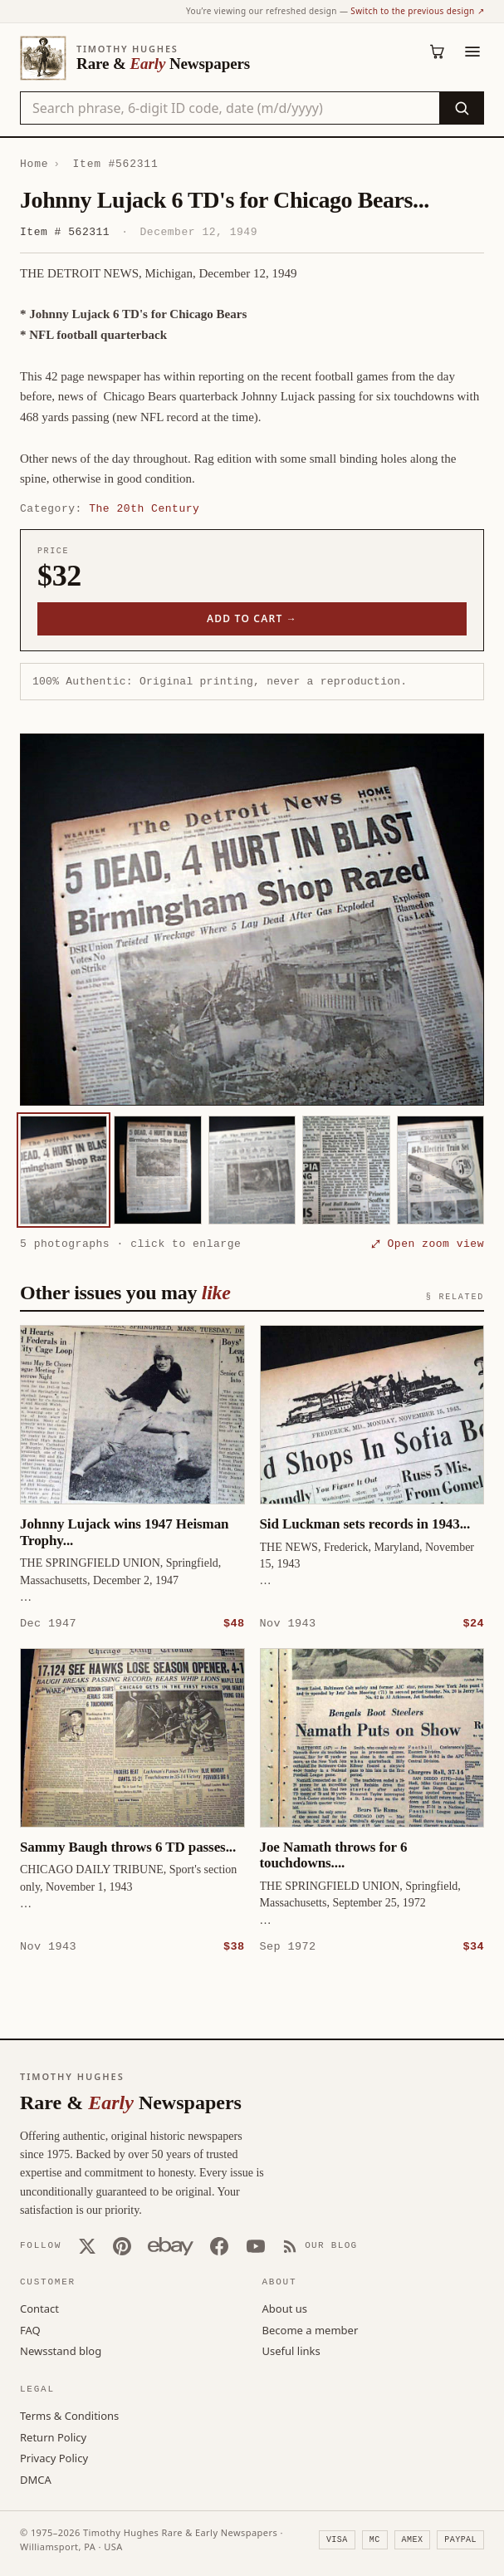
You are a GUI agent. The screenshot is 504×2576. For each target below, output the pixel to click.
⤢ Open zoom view (427, 1243)
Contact (39, 2307)
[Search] (461, 108)
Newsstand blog (60, 2350)
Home (34, 163)
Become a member (310, 2329)
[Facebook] (219, 2245)
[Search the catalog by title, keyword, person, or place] (230, 108)
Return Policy (53, 2436)
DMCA (35, 2478)
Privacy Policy (54, 2457)
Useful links (291, 2350)
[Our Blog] (320, 2245)
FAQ (30, 2329)
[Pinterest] (122, 2245)
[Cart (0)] (438, 51)
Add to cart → (252, 618)
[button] (252, 920)
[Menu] (472, 51)
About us (285, 2307)
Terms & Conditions (69, 2414)
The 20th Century (144, 508)
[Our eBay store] (170, 2245)
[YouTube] (256, 2245)
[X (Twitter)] (87, 2245)
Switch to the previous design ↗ (417, 11)
